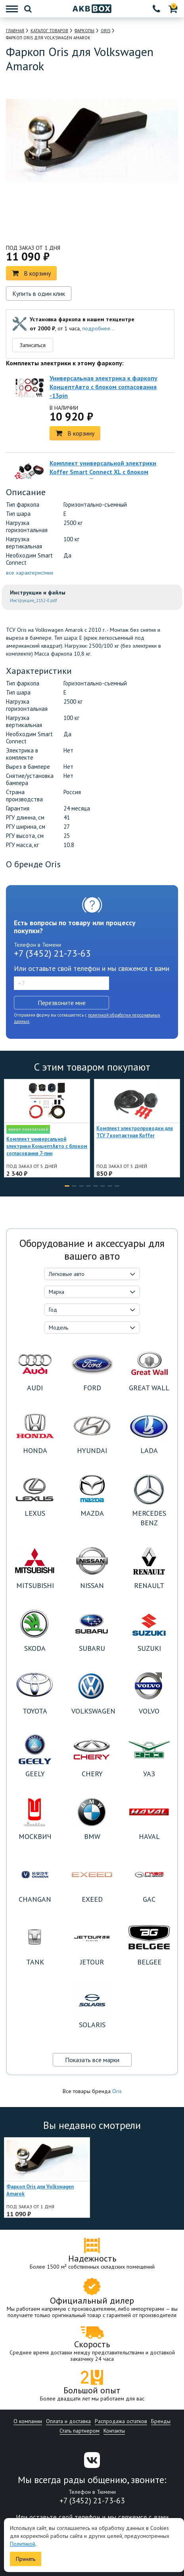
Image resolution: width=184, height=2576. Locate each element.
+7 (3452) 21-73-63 (52, 953)
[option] (57, 220)
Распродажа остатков (121, 2421)
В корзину (31, 273)
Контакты (114, 2430)
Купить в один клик (38, 293)
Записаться (33, 345)
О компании (27, 2421)
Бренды (161, 2421)
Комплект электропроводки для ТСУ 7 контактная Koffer (134, 1132)
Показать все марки (92, 2060)
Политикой (22, 2543)
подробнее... (98, 328)
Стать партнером (79, 2430)
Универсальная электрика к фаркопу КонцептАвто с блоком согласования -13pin (103, 386)
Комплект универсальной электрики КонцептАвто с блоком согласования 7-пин (46, 1146)
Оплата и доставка (68, 2421)
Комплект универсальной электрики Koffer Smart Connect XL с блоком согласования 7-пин (103, 471)
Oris (117, 2091)
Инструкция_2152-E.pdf (33, 600)
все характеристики (29, 572)
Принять (25, 2558)
